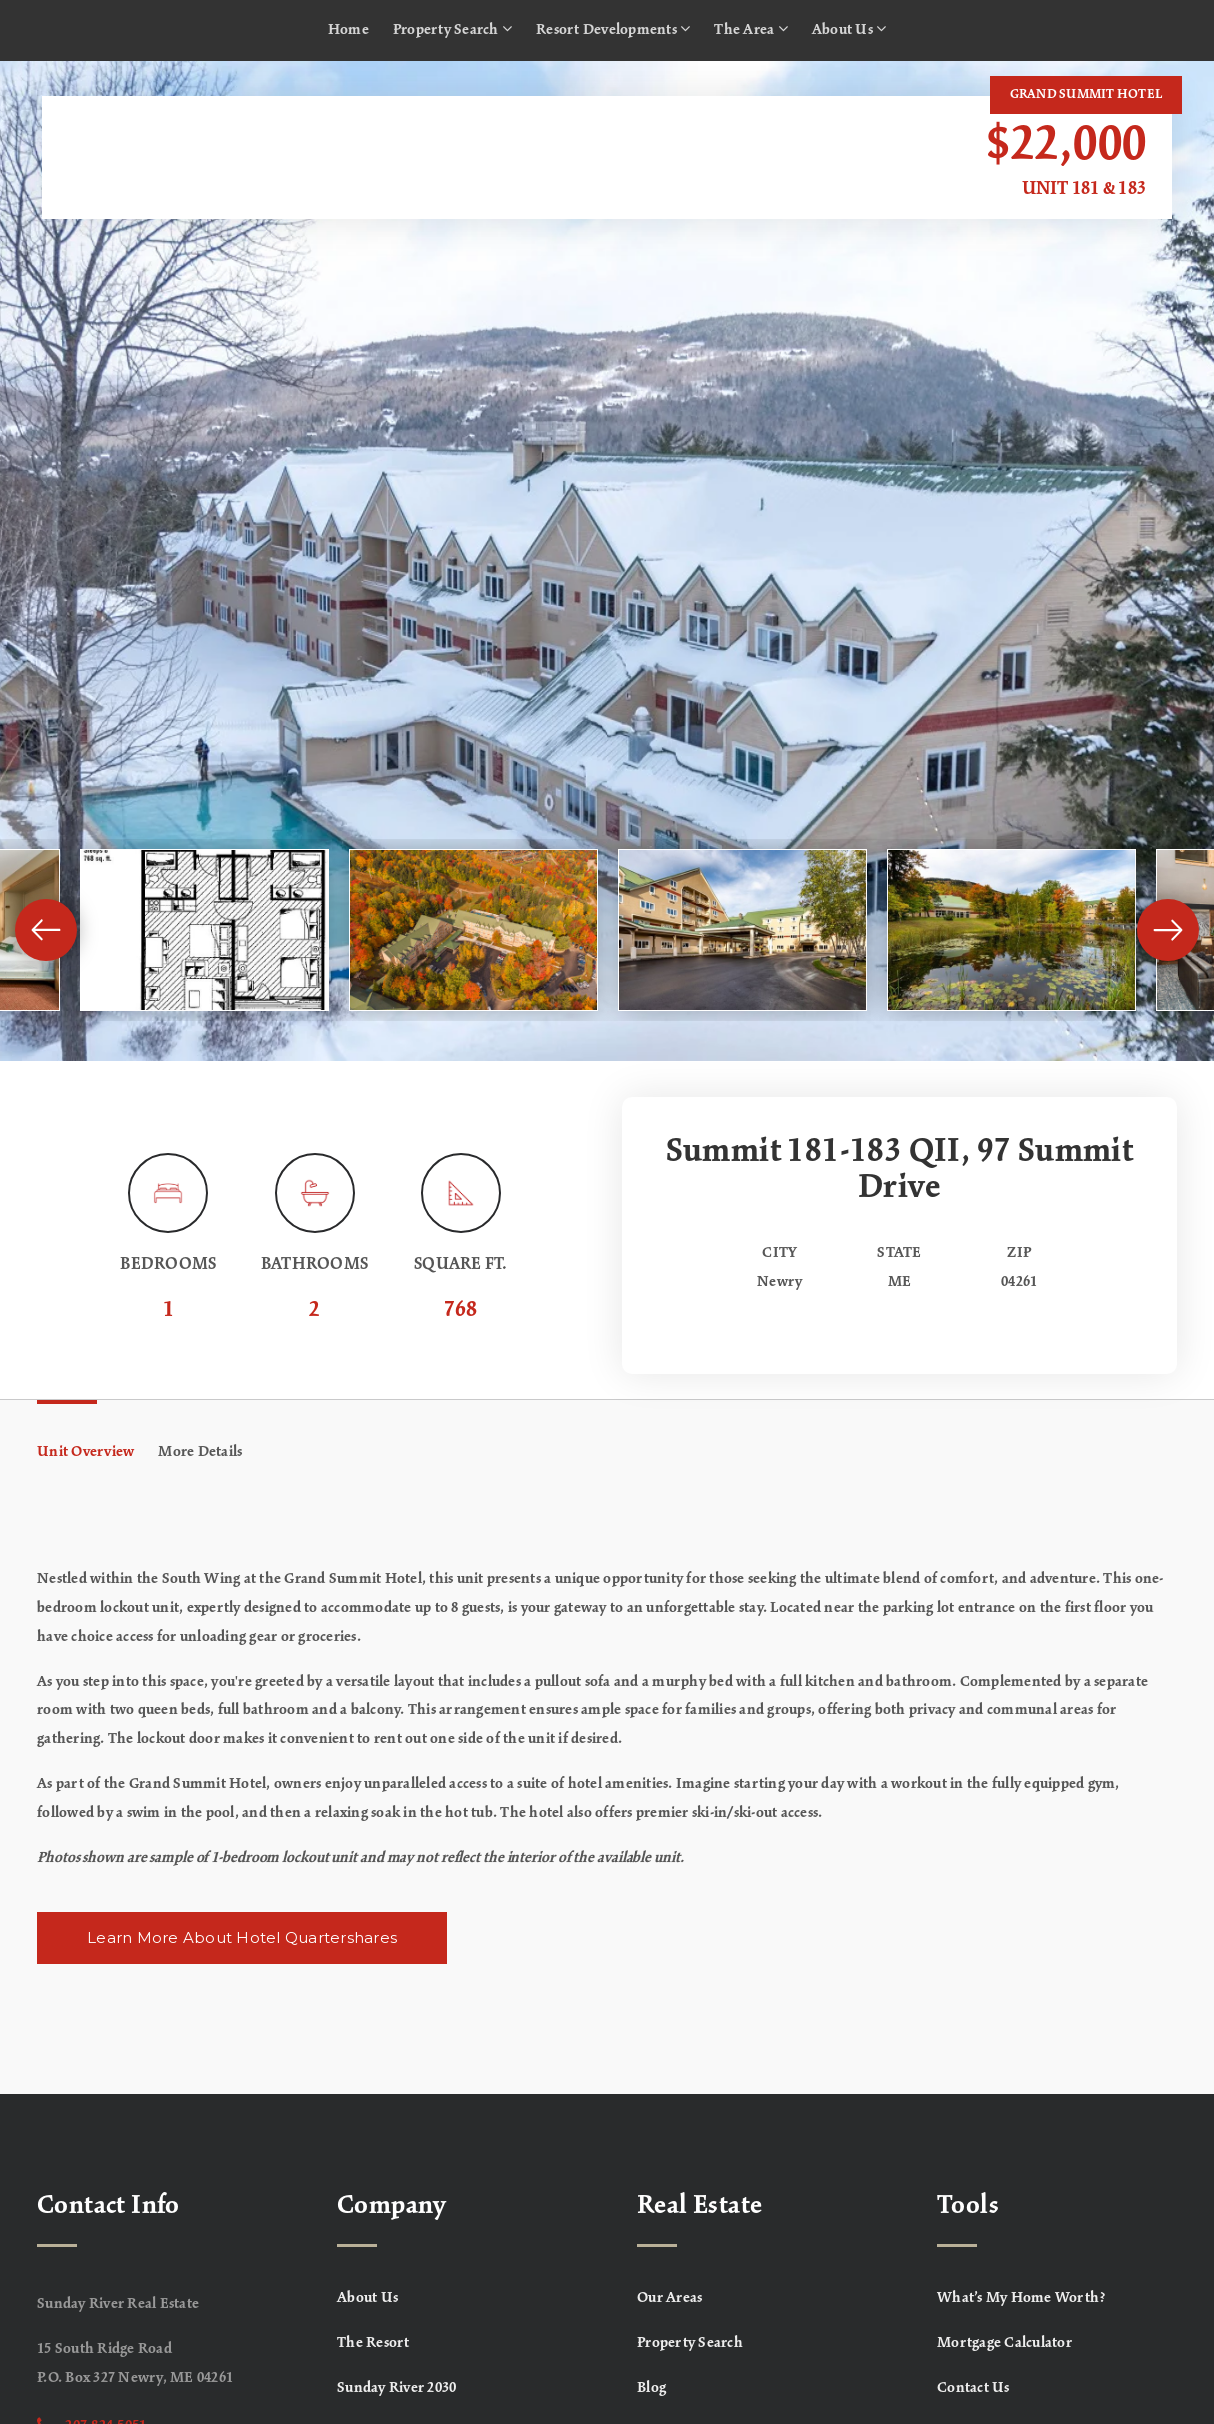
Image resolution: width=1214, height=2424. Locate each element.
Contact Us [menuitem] (973, 2388)
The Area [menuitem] (751, 29)
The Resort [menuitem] (373, 2343)
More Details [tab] (200, 1452)
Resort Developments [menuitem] (613, 29)
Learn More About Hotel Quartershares (242, 1937)
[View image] (204, 930)
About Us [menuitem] (849, 29)
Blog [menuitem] (651, 2388)
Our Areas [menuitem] (669, 2298)
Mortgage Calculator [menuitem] (1004, 2343)
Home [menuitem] (348, 30)
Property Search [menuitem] (452, 29)
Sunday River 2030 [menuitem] (396, 2388)
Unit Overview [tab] (85, 1452)
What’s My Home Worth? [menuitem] (1021, 2298)
